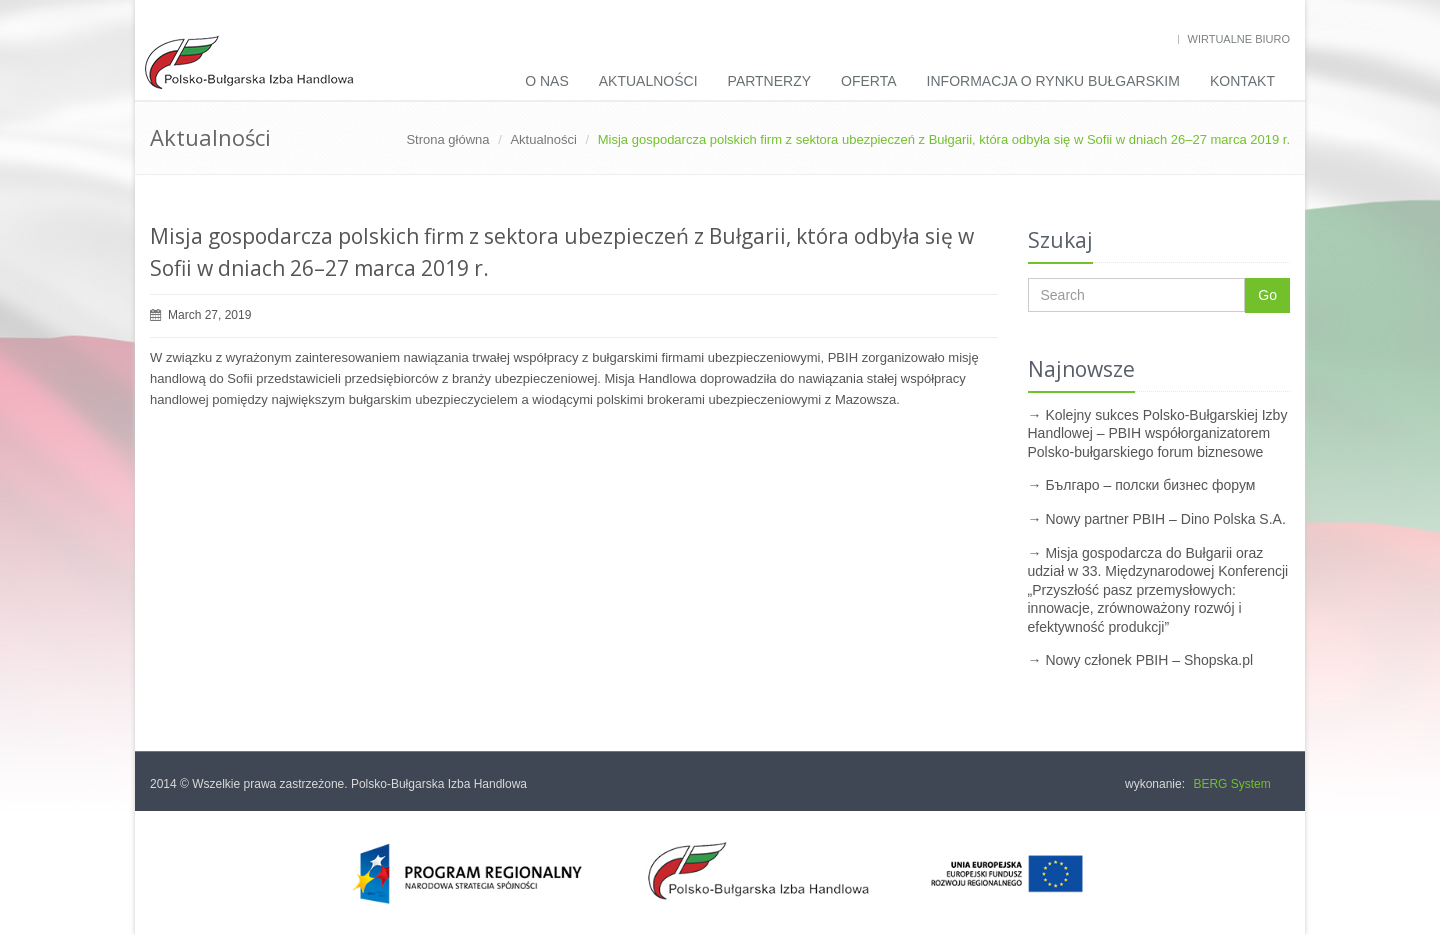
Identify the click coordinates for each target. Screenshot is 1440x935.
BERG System (1231, 784)
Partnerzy (770, 81)
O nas (547, 81)
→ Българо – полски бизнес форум (1142, 485)
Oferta (869, 81)
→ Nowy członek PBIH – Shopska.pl (1141, 660)
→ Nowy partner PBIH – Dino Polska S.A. (1157, 519)
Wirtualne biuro (1239, 39)
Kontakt (1242, 81)
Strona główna (447, 139)
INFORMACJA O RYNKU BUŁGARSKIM (1053, 81)
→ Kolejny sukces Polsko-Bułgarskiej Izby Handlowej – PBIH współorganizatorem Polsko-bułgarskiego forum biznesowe (1158, 433)
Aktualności (648, 81)
